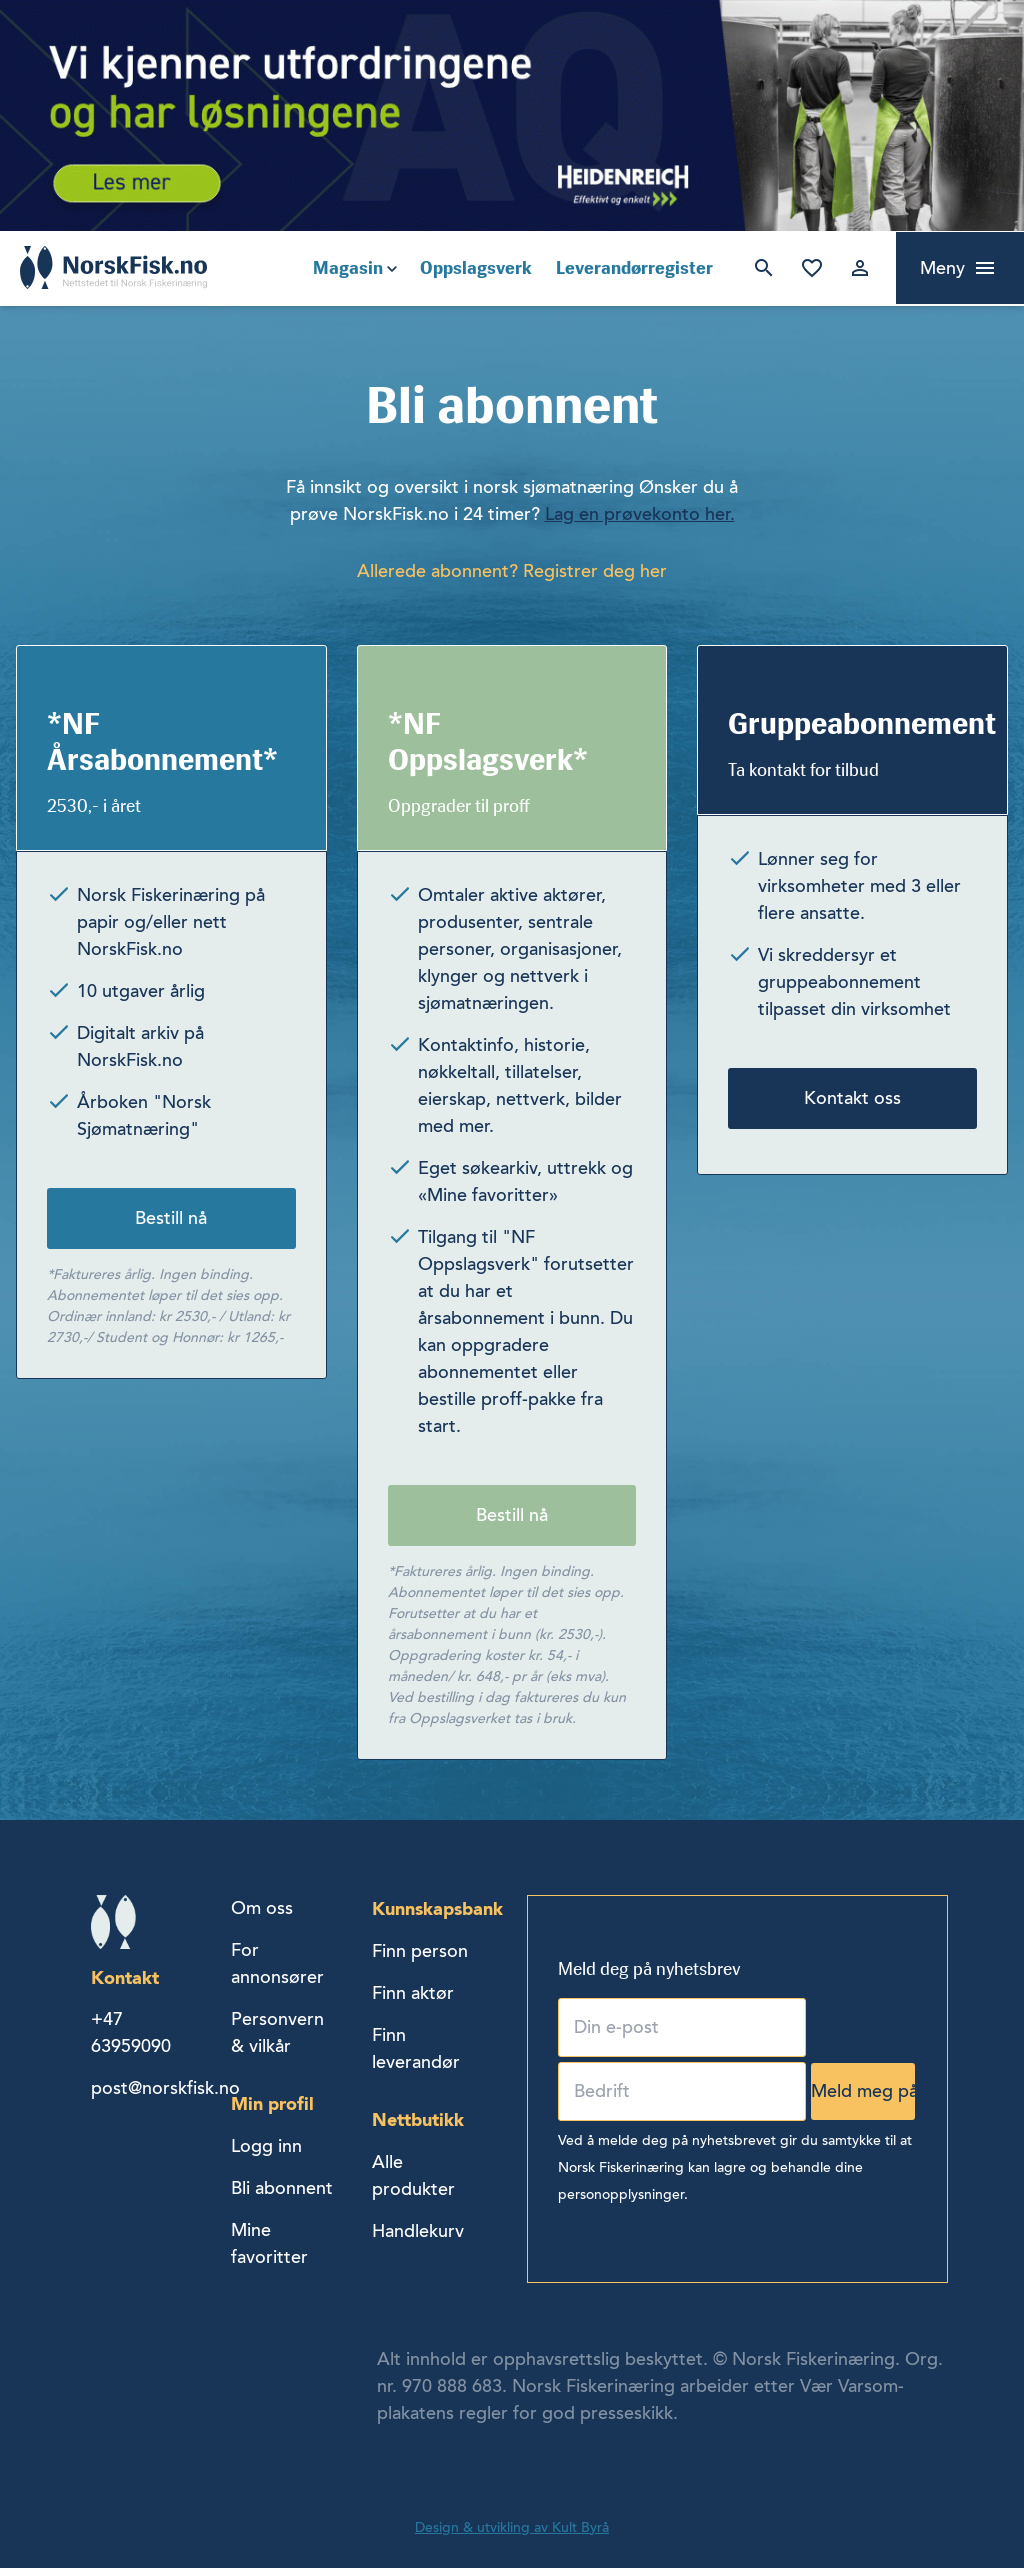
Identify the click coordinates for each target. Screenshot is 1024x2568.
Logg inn (860, 268)
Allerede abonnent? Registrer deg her (512, 571)
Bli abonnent (282, 2188)
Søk (764, 268)
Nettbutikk (418, 2119)
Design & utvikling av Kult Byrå (512, 2527)
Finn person (420, 1951)
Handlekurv (418, 2231)
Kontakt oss (852, 1098)
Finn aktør (413, 1993)
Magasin (348, 268)
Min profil (272, 2103)
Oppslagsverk (476, 268)
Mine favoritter (812, 268)
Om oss (262, 1908)
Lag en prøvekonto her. (640, 514)
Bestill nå (171, 1218)
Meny (942, 268)
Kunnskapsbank (437, 1908)
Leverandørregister (634, 268)
